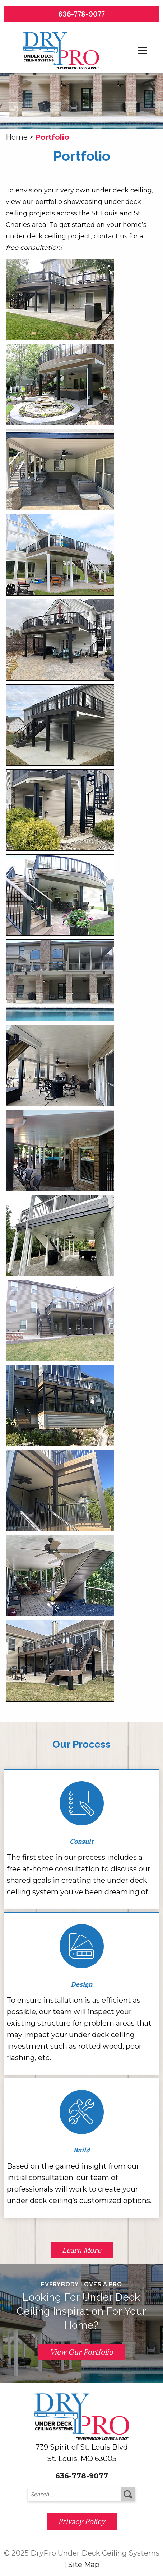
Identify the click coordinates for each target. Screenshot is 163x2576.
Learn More (81, 2249)
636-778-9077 (81, 13)
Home (17, 137)
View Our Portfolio (81, 2351)
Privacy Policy (81, 2521)
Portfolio (52, 137)
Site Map (83, 2564)
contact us (110, 236)
